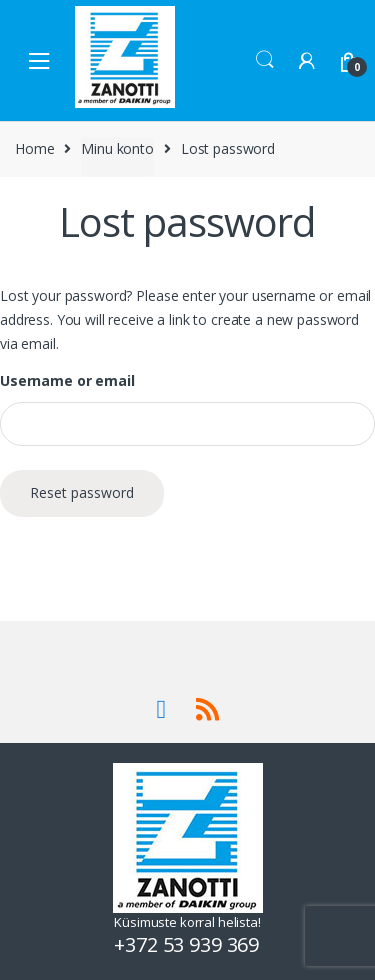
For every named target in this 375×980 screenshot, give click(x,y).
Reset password (82, 492)
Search (265, 60)
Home (34, 148)
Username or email (67, 381)
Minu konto (117, 148)
